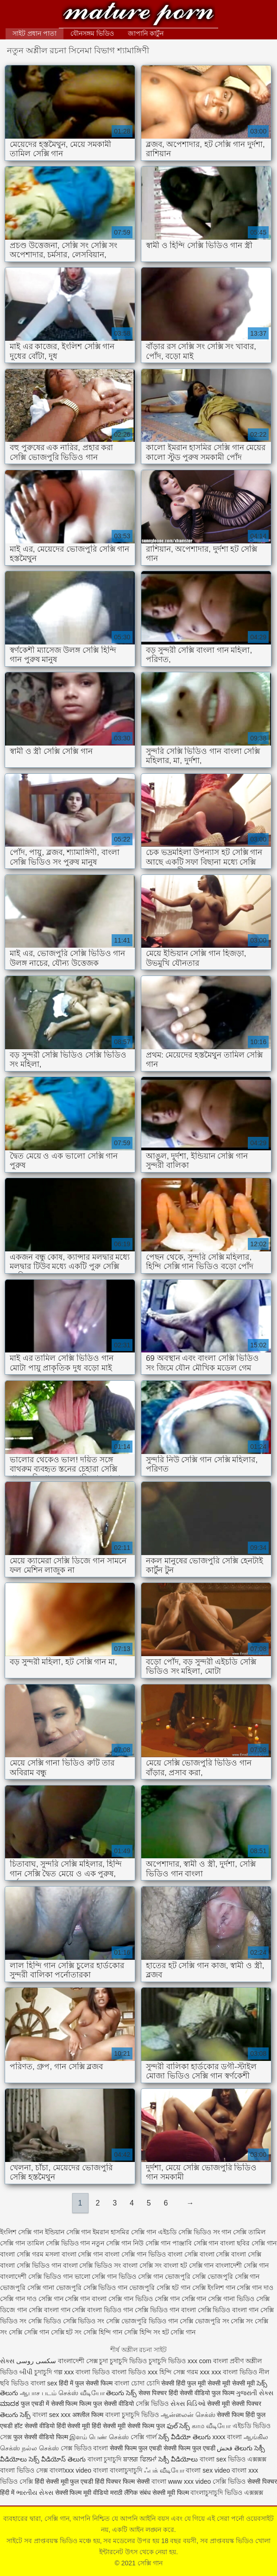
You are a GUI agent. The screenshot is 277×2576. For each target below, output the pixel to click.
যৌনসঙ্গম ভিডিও (92, 33)
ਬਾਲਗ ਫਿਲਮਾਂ (140, 2459)
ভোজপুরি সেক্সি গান (234, 2276)
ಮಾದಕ (9, 2403)
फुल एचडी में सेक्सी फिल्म (49, 2403)
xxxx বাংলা (227, 2437)
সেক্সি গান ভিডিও (130, 2298)
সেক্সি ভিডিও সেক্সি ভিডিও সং (66, 2321)
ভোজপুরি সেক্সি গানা (27, 2287)
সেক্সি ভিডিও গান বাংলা (165, 2310)
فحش (225, 2448)
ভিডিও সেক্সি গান (141, 2276)
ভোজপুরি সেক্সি (185, 2276)
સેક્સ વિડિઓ (188, 2403)
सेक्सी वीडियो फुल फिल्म (208, 2393)
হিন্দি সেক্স (173, 2372)
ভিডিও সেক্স (32, 2470)
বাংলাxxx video (70, 2470)
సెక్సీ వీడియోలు (178, 2459)
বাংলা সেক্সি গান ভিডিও (135, 2254)
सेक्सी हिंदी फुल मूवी (183, 2383)
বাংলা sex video (208, 2470)
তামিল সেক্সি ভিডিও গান (58, 2243)
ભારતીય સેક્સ (34, 2492)
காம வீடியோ (211, 2425)
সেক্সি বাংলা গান (49, 2310)
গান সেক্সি (233, 2232)
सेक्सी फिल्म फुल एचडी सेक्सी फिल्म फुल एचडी (162, 2448)
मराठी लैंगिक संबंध (130, 2492)
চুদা (104, 2361)
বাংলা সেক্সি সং (142, 2265)
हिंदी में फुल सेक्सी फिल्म (86, 2383)
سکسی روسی (36, 2361)
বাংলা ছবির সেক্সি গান (248, 2243)
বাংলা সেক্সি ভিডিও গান (30, 2265)
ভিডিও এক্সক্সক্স (244, 2492)
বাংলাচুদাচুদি (207, 2492)
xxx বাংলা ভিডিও (87, 2372)
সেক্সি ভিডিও (152, 2403)
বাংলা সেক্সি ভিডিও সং (92, 2265)
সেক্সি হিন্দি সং (142, 2332)
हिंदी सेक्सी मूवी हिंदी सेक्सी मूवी (91, 2425)
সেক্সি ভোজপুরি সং (204, 2321)
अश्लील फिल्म (87, 2414)
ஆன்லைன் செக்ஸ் (188, 2414)
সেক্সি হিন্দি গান (102, 2332)
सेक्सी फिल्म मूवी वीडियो (82, 2492)
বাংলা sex (44, 2383)
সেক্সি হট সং (66, 2332)
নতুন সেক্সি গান (111, 2243)
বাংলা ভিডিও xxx (134, 2372)
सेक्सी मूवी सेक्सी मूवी (232, 2383)
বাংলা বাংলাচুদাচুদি (117, 2470)
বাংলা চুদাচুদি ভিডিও (132, 2414)
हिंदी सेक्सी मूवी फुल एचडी (64, 2481)
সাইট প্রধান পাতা (35, 33)
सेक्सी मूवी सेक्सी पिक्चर (234, 2403)
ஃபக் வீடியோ (164, 2470)
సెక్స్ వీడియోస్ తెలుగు (57, 2459)
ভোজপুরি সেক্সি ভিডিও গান (92, 2287)
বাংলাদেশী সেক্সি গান (242, 2265)
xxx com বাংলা (209, 2361)
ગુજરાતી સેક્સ (254, 2393)
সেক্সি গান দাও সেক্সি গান (31, 2298)
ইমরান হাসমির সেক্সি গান (124, 2232)
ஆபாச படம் (38, 2393)
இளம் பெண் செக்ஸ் (99, 2437)
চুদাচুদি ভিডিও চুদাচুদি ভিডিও (148, 2361)
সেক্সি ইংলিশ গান (213, 2287)
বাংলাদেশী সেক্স (78, 2361)
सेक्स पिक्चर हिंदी (158, 2393)
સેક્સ (7, 2361)
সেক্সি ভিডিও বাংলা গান (228, 2310)
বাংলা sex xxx (51, 2414)
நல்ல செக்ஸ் (40, 2448)
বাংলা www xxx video (181, 2481)
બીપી (25, 2372)
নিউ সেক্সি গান (151, 2243)
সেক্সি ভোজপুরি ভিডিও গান (142, 2321)
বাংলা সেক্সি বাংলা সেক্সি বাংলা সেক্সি (214, 2254)
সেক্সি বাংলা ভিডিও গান (102, 2310)
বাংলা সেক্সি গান (82, 2254)
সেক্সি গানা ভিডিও (231, 2298)
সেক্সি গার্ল (144, 2437)
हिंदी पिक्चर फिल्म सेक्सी (123, 2481)
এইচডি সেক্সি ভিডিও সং (189, 2232)
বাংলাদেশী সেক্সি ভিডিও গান (36, 2276)
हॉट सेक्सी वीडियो (34, 2425)
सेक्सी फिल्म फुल (146, 2425)
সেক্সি (27, 2481)
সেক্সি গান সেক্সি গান (181, 2298)
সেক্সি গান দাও (255, 2287)
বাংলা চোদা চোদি (137, 2383)
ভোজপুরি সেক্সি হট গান (159, 2287)
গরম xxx (198, 2372)
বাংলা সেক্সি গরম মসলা (30, 2254)
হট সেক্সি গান (179, 2332)
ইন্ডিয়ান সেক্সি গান (68, 2232)
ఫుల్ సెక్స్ (178, 2425)
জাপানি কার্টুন (146, 33)
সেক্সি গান (138, 15)
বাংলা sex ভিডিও (223, 2459)
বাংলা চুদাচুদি (105, 2459)
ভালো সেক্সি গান (96, 2276)
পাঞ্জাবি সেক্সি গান (195, 2243)
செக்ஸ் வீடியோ (81, 2393)
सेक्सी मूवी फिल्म (170, 2492)
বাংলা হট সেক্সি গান (189, 2265)
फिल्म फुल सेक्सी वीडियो (106, 2403)
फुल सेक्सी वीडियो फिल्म (41, 2437)
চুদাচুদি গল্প (49, 2372)
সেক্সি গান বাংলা (86, 2298)
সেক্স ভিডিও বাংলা (84, 2448)
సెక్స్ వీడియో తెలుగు (184, 2437)
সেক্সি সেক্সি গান (29, 2332)
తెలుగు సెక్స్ (121, 2393)
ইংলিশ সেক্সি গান (21, 2232)
